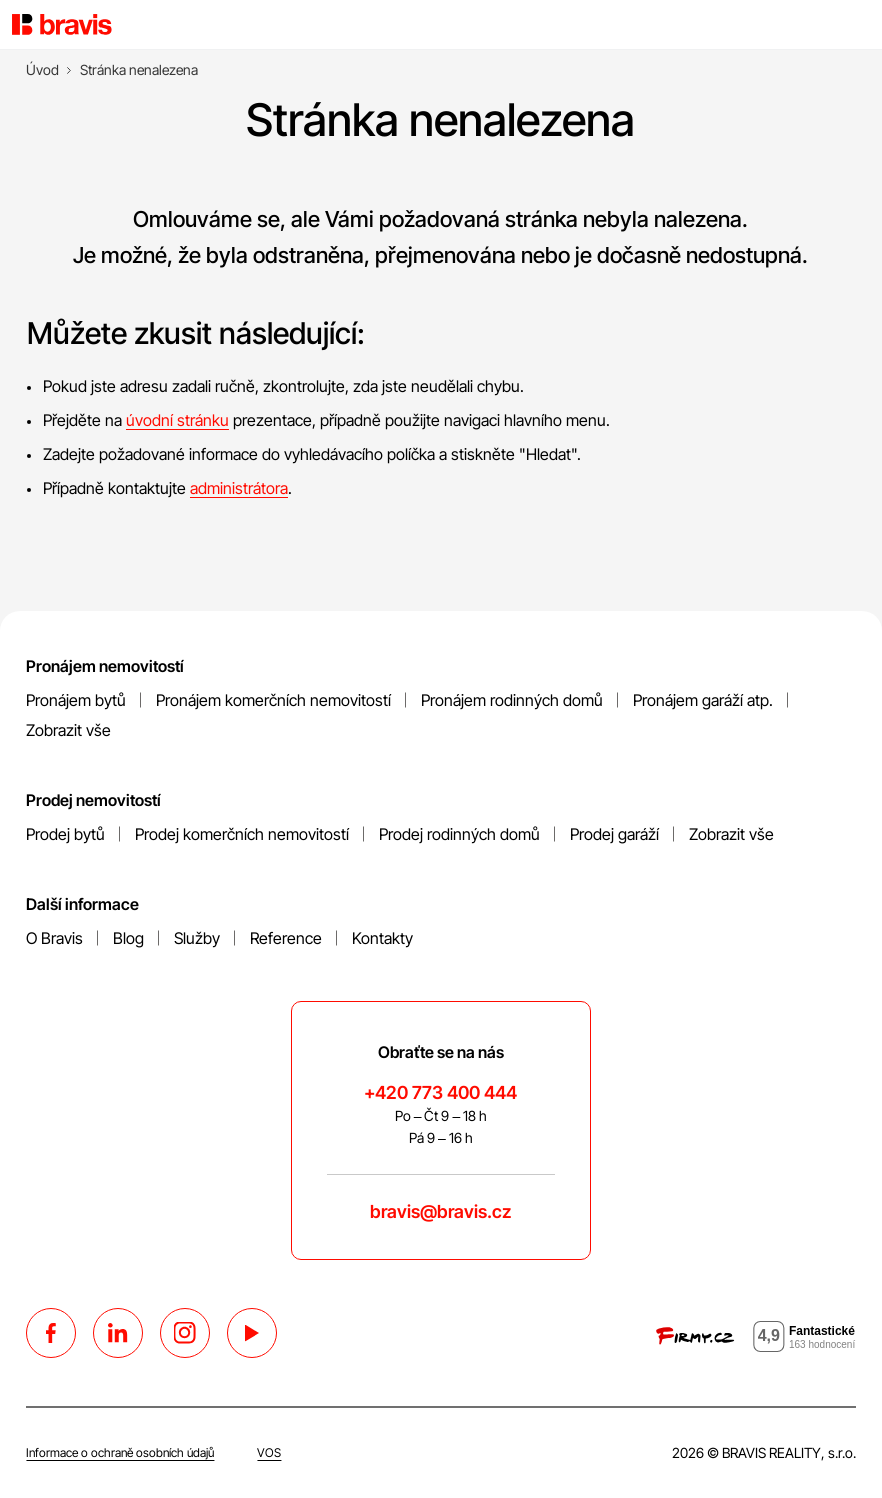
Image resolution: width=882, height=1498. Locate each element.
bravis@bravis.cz (440, 1211)
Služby (197, 938)
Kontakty (382, 938)
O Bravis (54, 938)
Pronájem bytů (76, 700)
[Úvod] (42, 70)
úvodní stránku (177, 420)
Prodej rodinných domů (459, 834)
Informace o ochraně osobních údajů (120, 1452)
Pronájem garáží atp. (703, 700)
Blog (128, 938)
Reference (286, 938)
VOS (269, 1452)
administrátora (239, 488)
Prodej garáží (614, 834)
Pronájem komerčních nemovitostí (273, 700)
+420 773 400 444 (440, 1092)
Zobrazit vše (68, 730)
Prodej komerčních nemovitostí (242, 834)
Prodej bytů (65, 834)
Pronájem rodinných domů (512, 700)
